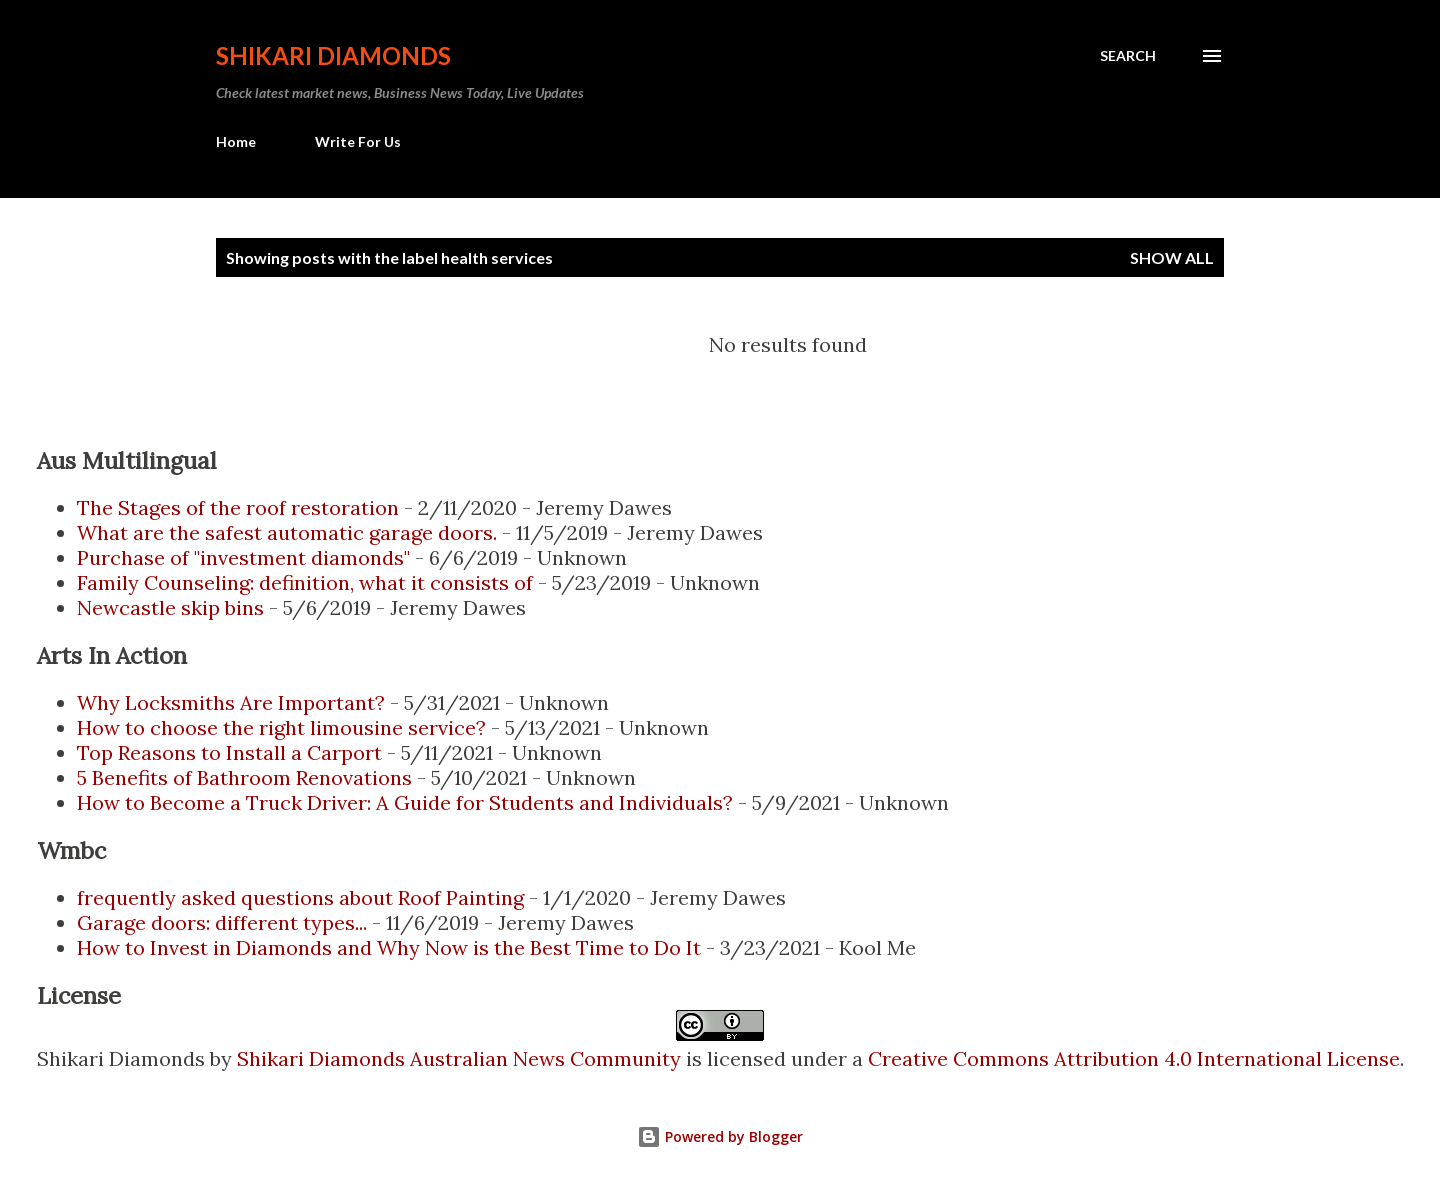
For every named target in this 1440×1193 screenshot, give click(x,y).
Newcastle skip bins (170, 607)
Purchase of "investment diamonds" (243, 557)
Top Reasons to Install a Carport (229, 752)
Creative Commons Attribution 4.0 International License (1134, 1058)
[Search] (1128, 56)
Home (236, 141)
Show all (1172, 257)
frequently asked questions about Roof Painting (300, 897)
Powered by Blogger (720, 1136)
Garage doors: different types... (222, 922)
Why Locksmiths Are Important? (231, 702)
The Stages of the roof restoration (238, 507)
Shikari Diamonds (333, 55)
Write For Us (358, 141)
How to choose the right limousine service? (281, 727)
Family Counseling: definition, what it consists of (305, 582)
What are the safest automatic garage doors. (287, 532)
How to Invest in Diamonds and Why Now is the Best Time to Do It (389, 947)
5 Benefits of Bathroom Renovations (244, 777)
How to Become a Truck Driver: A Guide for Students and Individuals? (405, 802)
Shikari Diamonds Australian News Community (461, 1058)
